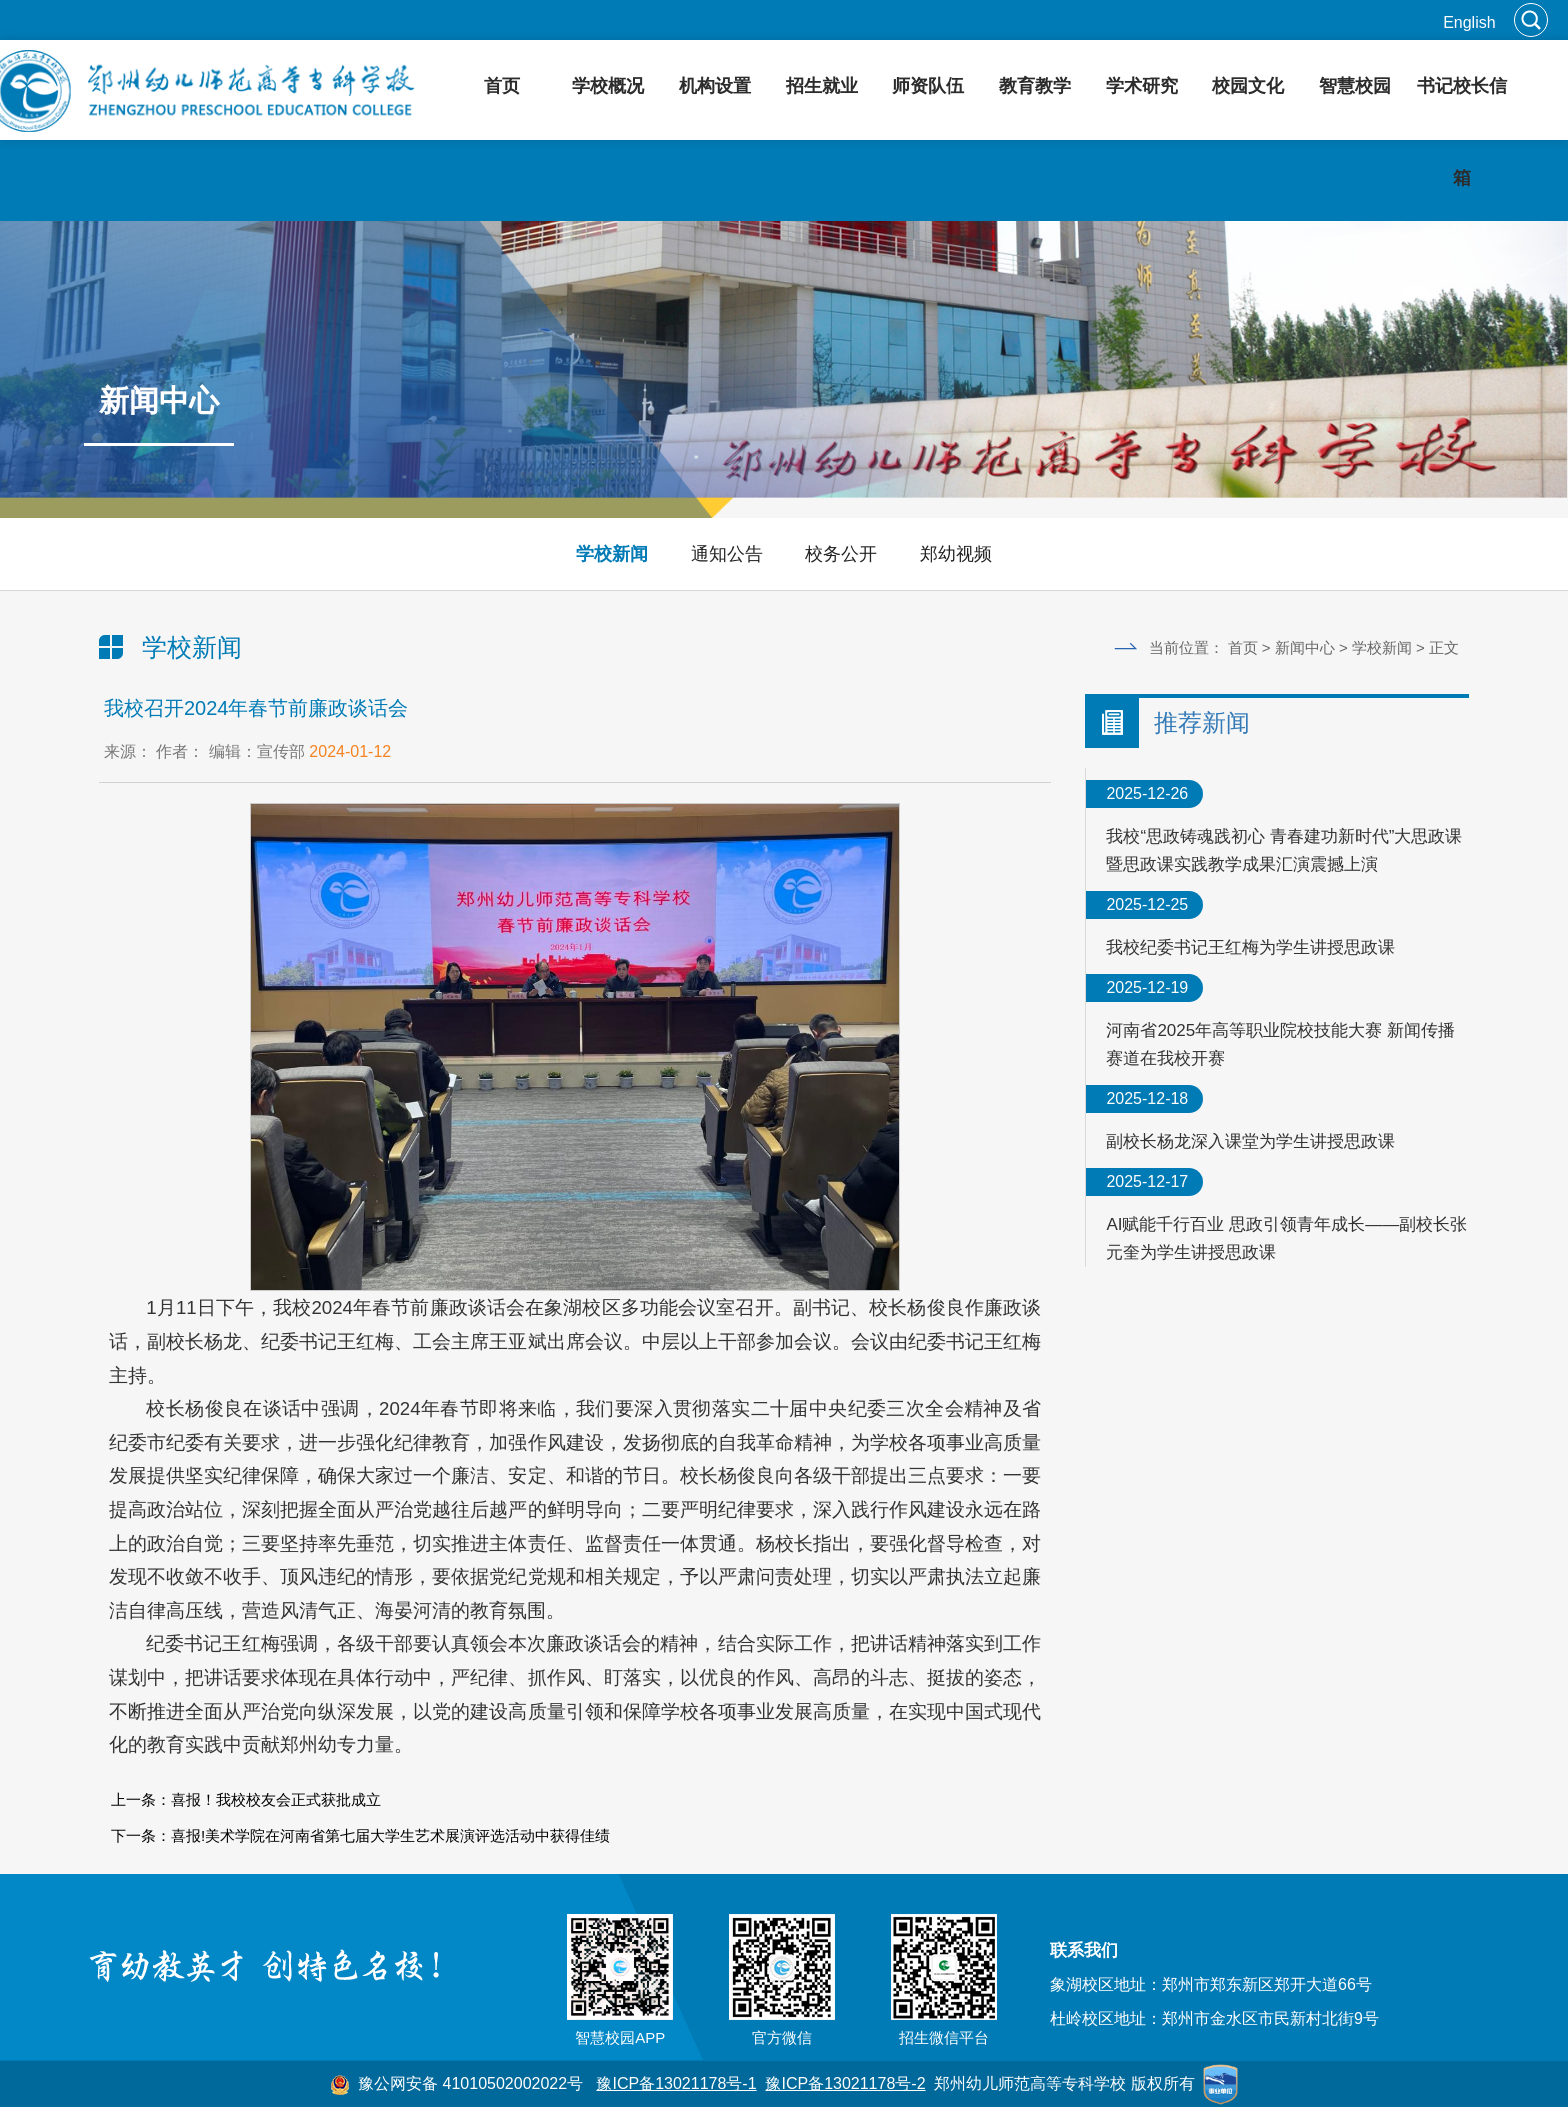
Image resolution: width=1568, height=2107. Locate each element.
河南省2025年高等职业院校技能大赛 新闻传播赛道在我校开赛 (1280, 1044)
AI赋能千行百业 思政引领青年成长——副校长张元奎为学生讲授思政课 (1286, 1238)
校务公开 (841, 554)
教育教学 (1035, 86)
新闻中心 (1305, 647)
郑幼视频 (956, 554)
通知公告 (727, 554)
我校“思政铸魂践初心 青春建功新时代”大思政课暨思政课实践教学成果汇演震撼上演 (1284, 850)
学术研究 (1142, 86)
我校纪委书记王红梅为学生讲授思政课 (1250, 947)
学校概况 (608, 86)
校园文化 (1248, 86)
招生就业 (822, 86)
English (1469, 22)
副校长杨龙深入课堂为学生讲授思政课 (1250, 1141)
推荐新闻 (1202, 722)
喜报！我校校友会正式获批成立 (276, 1799)
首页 (502, 86)
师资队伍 (928, 86)
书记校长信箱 (1462, 132)
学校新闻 (612, 554)
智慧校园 (1355, 86)
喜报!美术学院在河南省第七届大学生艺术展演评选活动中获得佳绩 (390, 1835)
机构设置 (715, 86)
